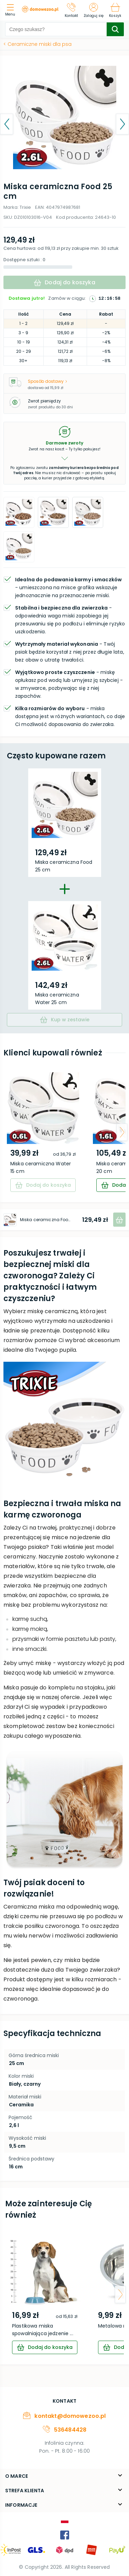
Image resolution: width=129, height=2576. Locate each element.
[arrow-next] (122, 1132)
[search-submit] (115, 29)
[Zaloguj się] (93, 10)
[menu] (12, 10)
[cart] (44, 2347)
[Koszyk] (115, 10)
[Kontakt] (71, 10)
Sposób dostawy (47, 381)
